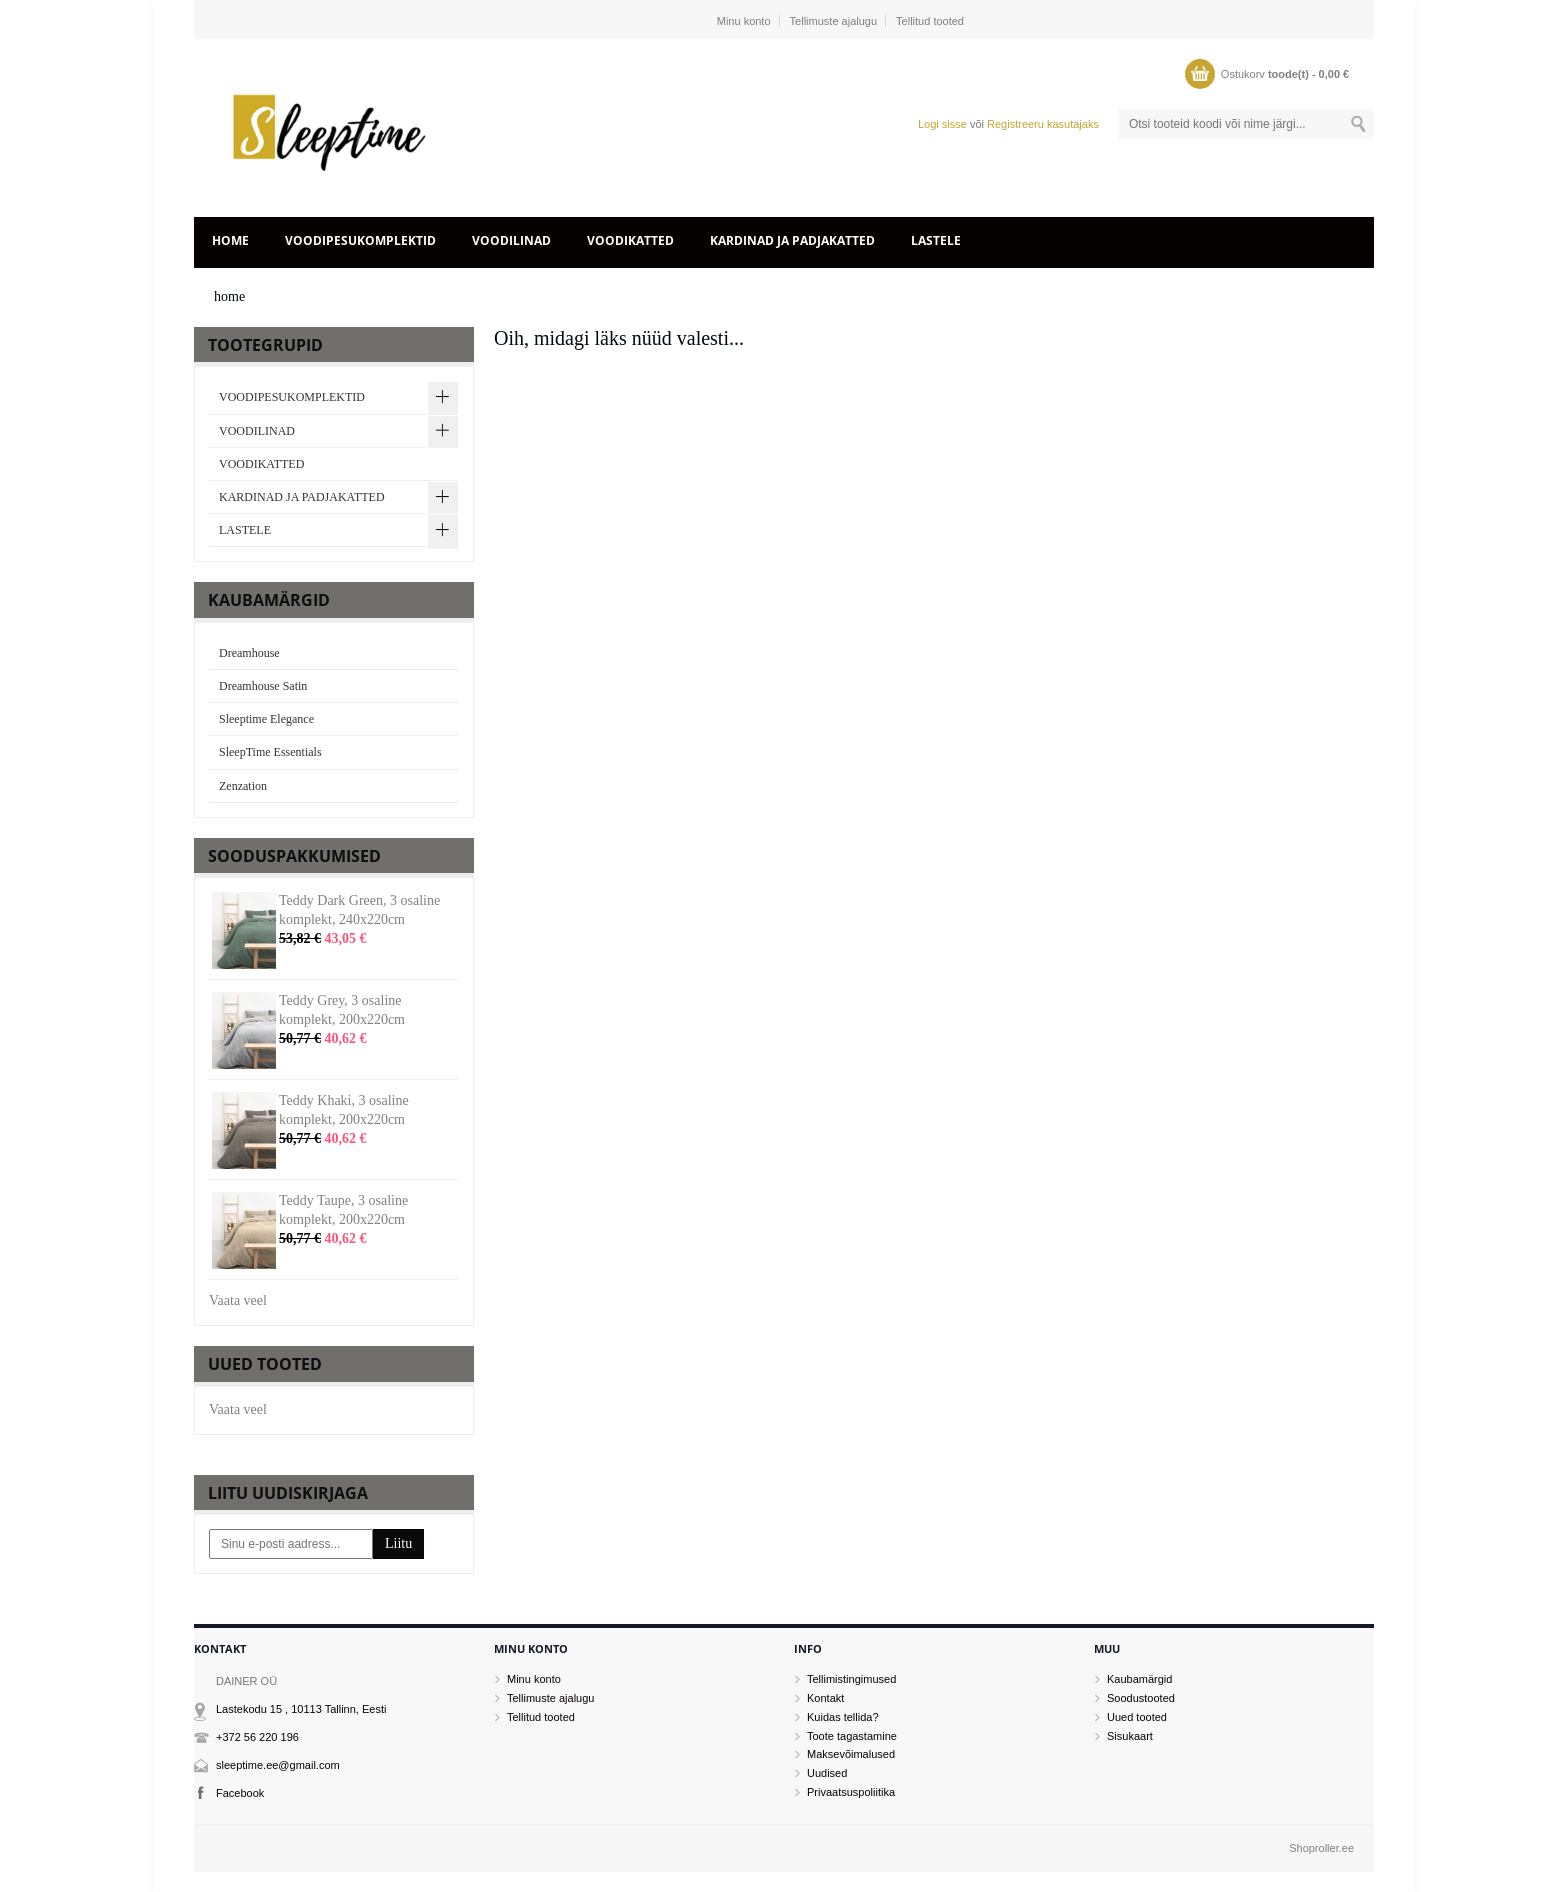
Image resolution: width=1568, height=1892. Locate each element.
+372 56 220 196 (257, 1737)
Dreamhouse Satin (263, 686)
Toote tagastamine (852, 1736)
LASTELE (936, 240)
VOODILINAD (511, 240)
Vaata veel (238, 1300)
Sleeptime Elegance (266, 719)
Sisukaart (1130, 1736)
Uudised (827, 1773)
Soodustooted (1141, 1698)
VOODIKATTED (630, 240)
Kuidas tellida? (843, 1717)
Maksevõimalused (851, 1754)
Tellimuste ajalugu (833, 21)
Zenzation (243, 786)
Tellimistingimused (851, 1679)
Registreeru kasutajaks (1043, 124)
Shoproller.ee (1321, 1848)
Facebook (240, 1793)
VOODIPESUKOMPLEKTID (360, 240)
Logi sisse (942, 124)
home (230, 240)
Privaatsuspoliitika (851, 1792)
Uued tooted (1137, 1717)
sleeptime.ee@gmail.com (278, 1765)
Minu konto (744, 21)
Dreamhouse (249, 653)
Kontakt (825, 1698)
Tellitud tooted (930, 21)
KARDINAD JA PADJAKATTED (792, 240)
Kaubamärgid (1139, 1679)
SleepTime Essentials (270, 752)
